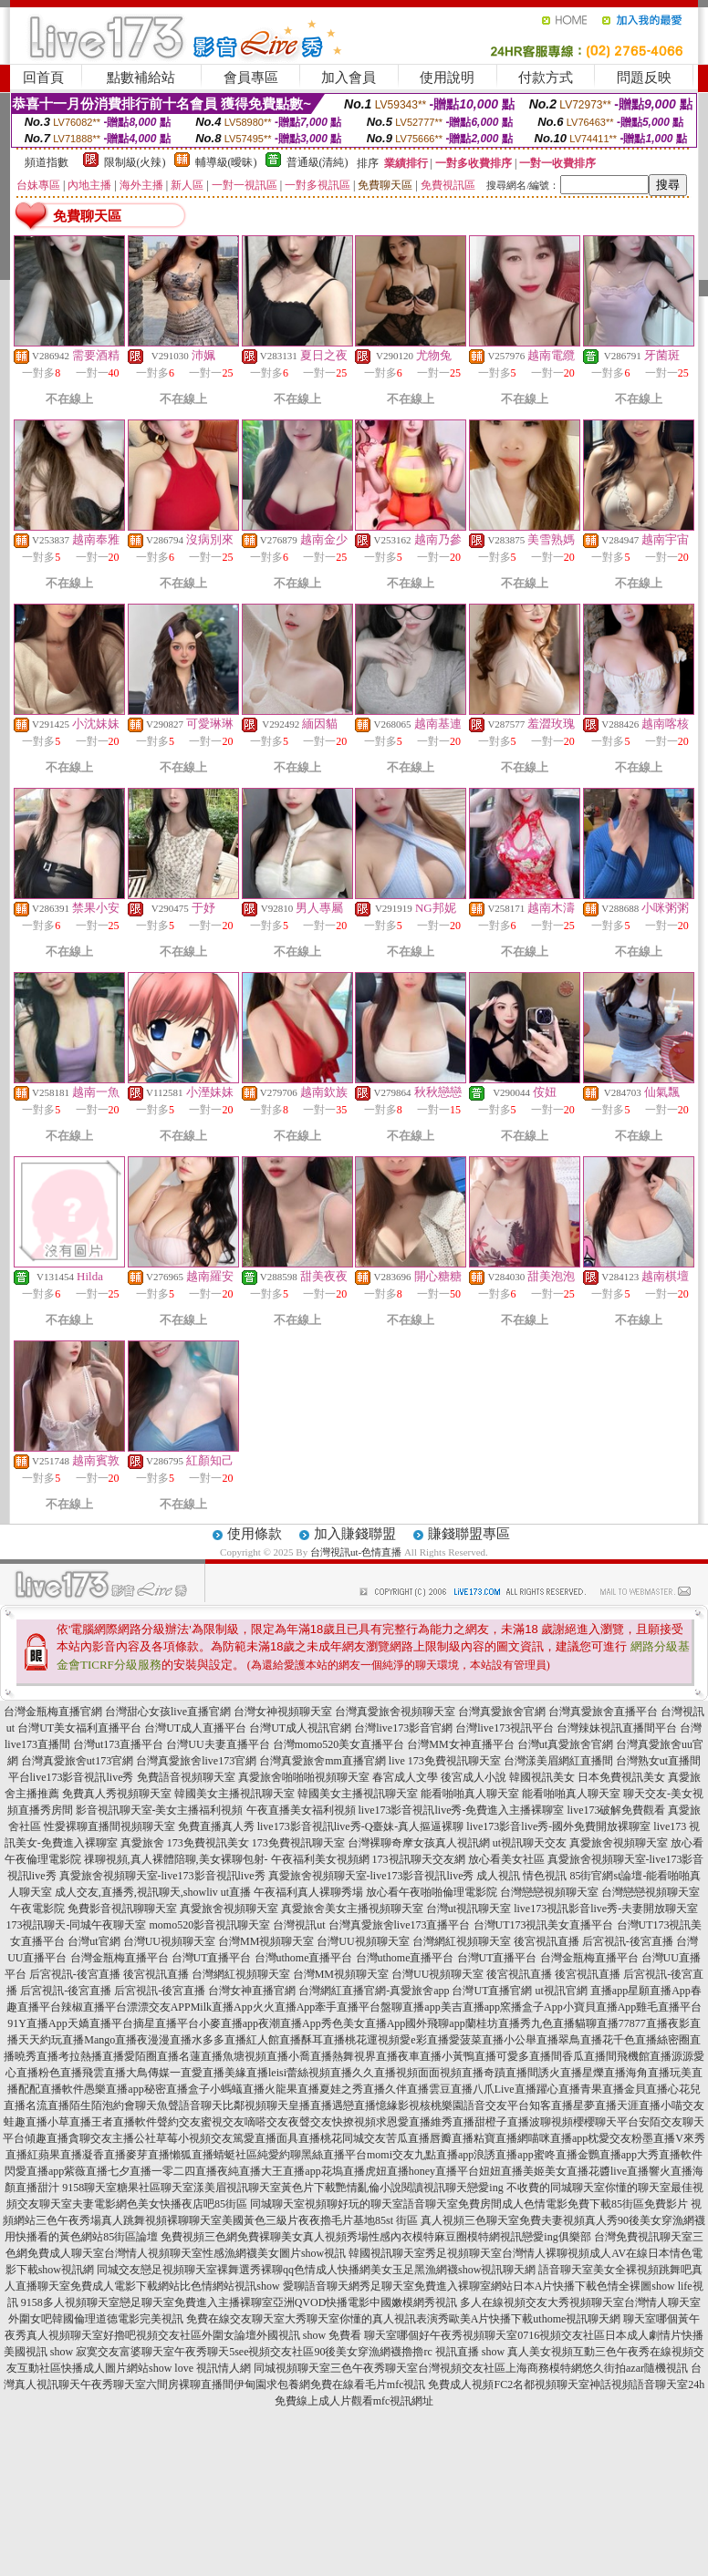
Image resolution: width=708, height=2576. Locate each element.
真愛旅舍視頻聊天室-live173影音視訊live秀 (162, 1875)
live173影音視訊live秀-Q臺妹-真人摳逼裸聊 (360, 1826)
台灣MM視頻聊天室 (266, 1941)
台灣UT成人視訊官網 (300, 1728)
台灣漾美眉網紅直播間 (558, 1760)
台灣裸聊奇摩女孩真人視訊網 (419, 1842)
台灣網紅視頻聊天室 (461, 1941)
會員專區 (251, 77)
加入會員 (348, 77)
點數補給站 (141, 77)
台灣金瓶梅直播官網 (53, 1711)
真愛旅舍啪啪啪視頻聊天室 (304, 1777)
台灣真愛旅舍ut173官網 (77, 1760)
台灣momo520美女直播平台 (339, 1744)
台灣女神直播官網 (252, 1990)
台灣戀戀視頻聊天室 (549, 1892)
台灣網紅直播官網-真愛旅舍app (373, 1990)
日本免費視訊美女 (621, 1777)
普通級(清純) (317, 162)
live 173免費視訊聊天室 (445, 1760)
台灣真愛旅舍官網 (502, 1711)
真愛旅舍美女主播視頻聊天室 (352, 1908)
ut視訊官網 (561, 1990)
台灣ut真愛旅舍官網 (565, 1744)
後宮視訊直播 (546, 1941)
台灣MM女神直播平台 (460, 1744)
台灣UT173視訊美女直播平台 (544, 1925)
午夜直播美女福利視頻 (301, 1810)
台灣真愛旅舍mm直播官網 (322, 1760)
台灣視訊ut (299, 1925)
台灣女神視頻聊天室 (283, 1711)
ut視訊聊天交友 (530, 1842)
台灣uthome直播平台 (304, 1957)
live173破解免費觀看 (616, 1810)
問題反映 (644, 77)
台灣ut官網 (94, 1941)
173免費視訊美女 (208, 1842)
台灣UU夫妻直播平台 (217, 1744)
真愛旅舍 (142, 1842)
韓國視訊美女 (542, 1777)
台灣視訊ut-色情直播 (355, 1552)
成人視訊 (498, 1875)
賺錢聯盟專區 (469, 1533)
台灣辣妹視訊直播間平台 (617, 1728)
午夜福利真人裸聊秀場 (308, 1892)
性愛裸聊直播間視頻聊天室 (109, 1826)
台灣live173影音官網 (403, 1728)
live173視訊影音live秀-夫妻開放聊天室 (606, 1908)
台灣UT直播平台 (212, 1957)
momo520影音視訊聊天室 (209, 1925)
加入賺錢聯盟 (355, 1533)
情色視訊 (545, 1875)
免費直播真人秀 (216, 1826)
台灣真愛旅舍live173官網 (196, 1760)
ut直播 (236, 1892)
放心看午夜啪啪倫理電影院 (431, 1892)
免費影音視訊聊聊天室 (122, 1908)
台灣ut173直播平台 (118, 1744)
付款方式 (545, 77)
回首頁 (43, 77)
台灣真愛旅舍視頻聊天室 (395, 1711)
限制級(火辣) (135, 162)
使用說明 (447, 77)
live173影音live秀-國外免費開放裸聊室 (558, 1826)
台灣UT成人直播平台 (195, 1728)
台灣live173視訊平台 (504, 1728)
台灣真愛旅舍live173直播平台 (399, 1925)
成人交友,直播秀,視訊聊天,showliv (136, 1892)
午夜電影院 (37, 1908)
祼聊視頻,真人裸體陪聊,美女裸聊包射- (176, 1859)
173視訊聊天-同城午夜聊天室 (75, 1925)
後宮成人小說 (473, 1777)
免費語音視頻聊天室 (186, 1777)
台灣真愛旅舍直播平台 (603, 1711)
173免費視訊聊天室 (298, 1842)
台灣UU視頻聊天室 (169, 1941)
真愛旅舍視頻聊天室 (618, 1842)
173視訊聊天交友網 (418, 1859)
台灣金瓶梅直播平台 (119, 1957)
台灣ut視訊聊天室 (468, 1908)
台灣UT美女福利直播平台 (79, 1728)
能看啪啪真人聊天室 (470, 1793)
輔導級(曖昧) (226, 162)
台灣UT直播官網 (492, 1990)
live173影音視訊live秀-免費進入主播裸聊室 (462, 1810)
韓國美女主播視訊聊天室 (234, 1793)
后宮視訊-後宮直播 (627, 1941)
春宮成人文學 (405, 1777)
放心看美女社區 (506, 1859)
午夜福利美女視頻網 (320, 1859)
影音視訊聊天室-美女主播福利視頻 (160, 1810)
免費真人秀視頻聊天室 (117, 1793)
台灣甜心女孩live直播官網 (168, 1711)
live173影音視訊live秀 (82, 1777)
